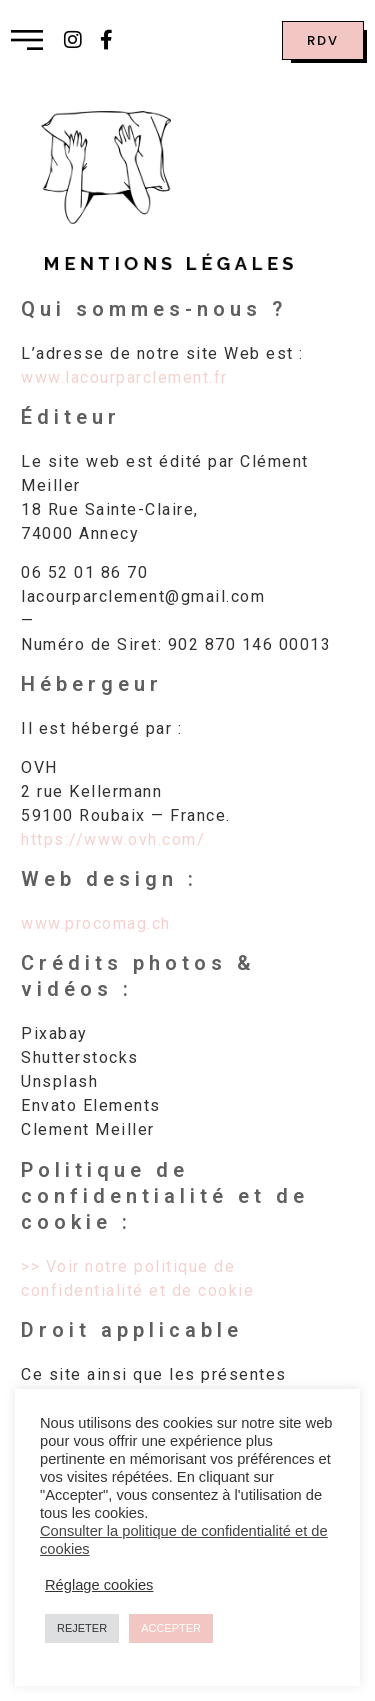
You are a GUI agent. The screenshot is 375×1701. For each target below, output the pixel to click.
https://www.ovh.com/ (113, 839)
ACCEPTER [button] (171, 1628)
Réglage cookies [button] (99, 1585)
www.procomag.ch (96, 923)
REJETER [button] (82, 1628)
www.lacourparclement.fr (124, 377)
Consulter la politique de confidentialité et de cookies (184, 1540)
